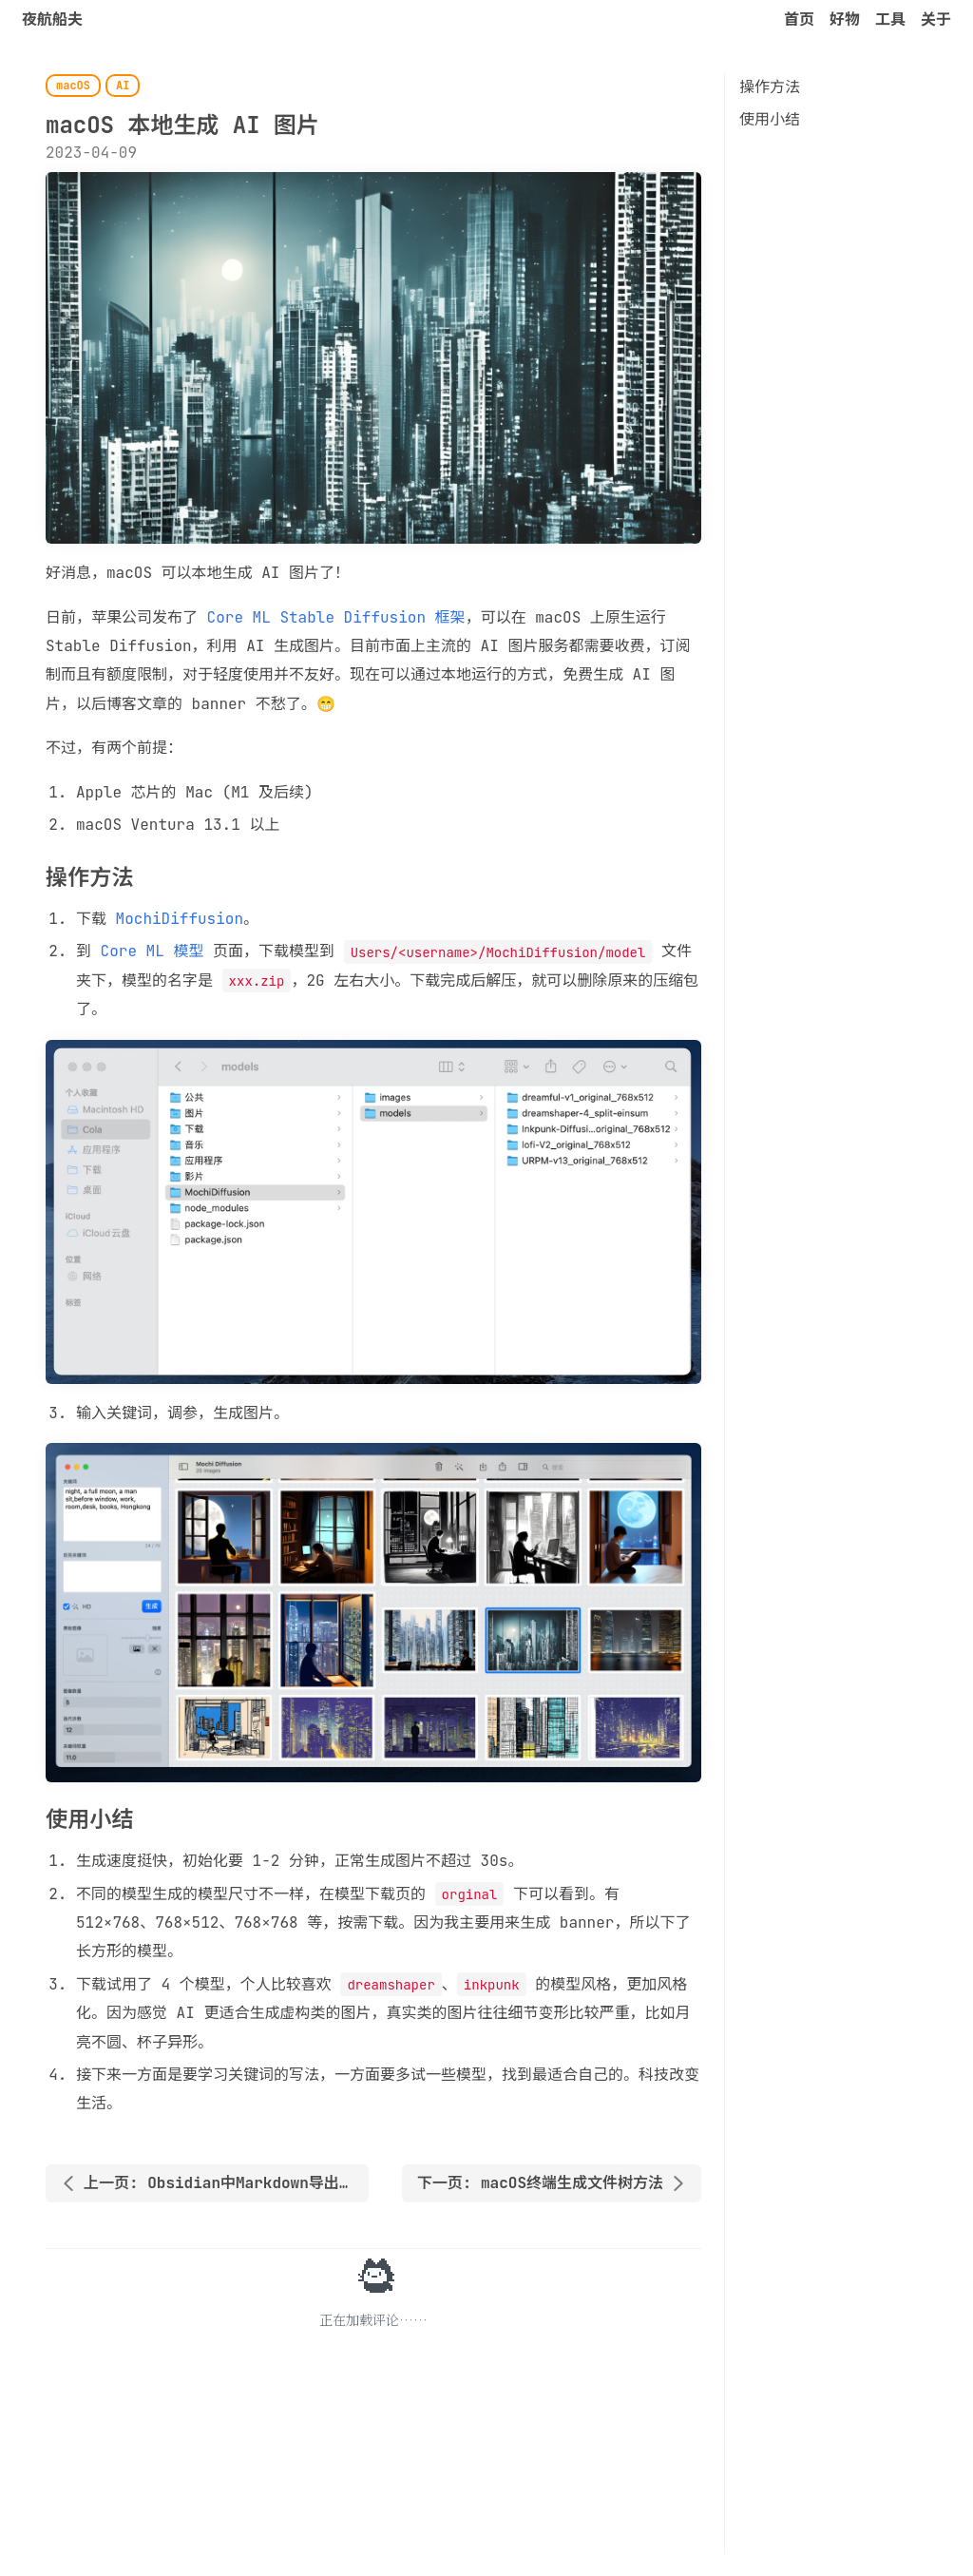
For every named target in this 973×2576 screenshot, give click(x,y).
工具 (890, 19)
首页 (799, 19)
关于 (936, 19)
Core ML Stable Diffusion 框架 (336, 617)
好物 (845, 19)
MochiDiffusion (179, 919)
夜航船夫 (52, 19)
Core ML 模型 (152, 951)
